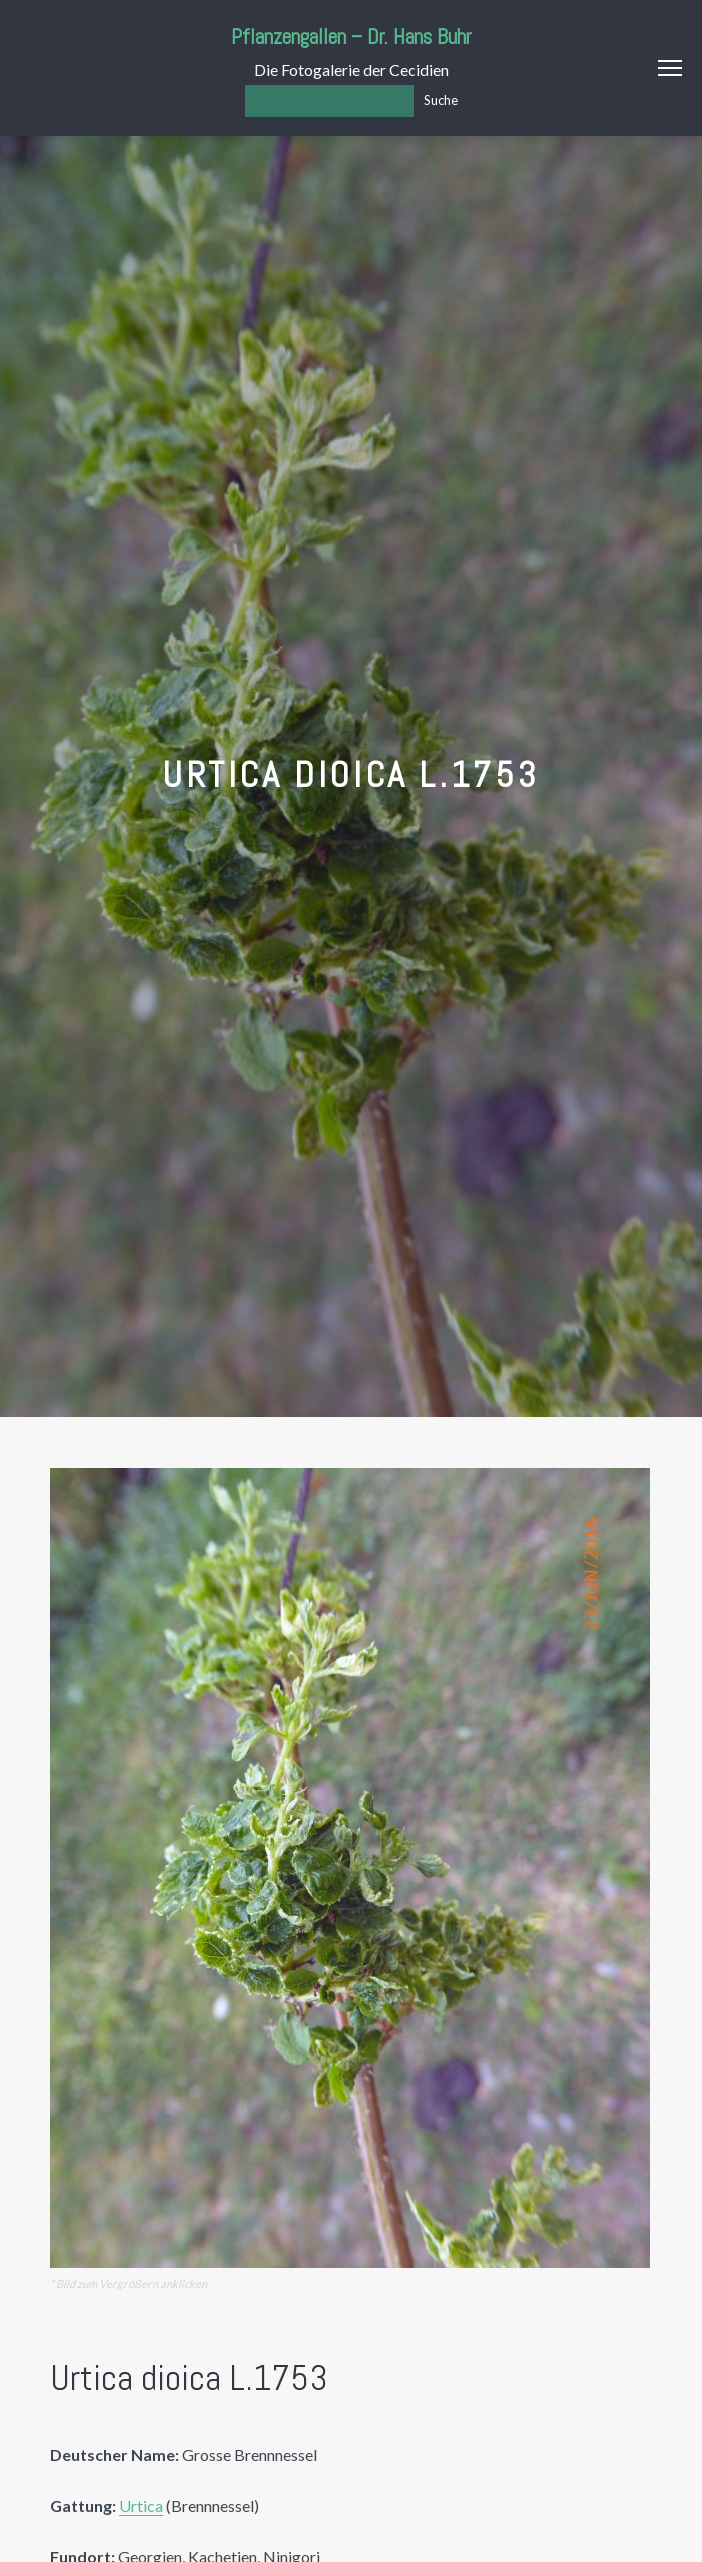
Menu (670, 68)
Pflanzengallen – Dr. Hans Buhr (351, 36)
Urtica (141, 2505)
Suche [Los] (441, 100)
